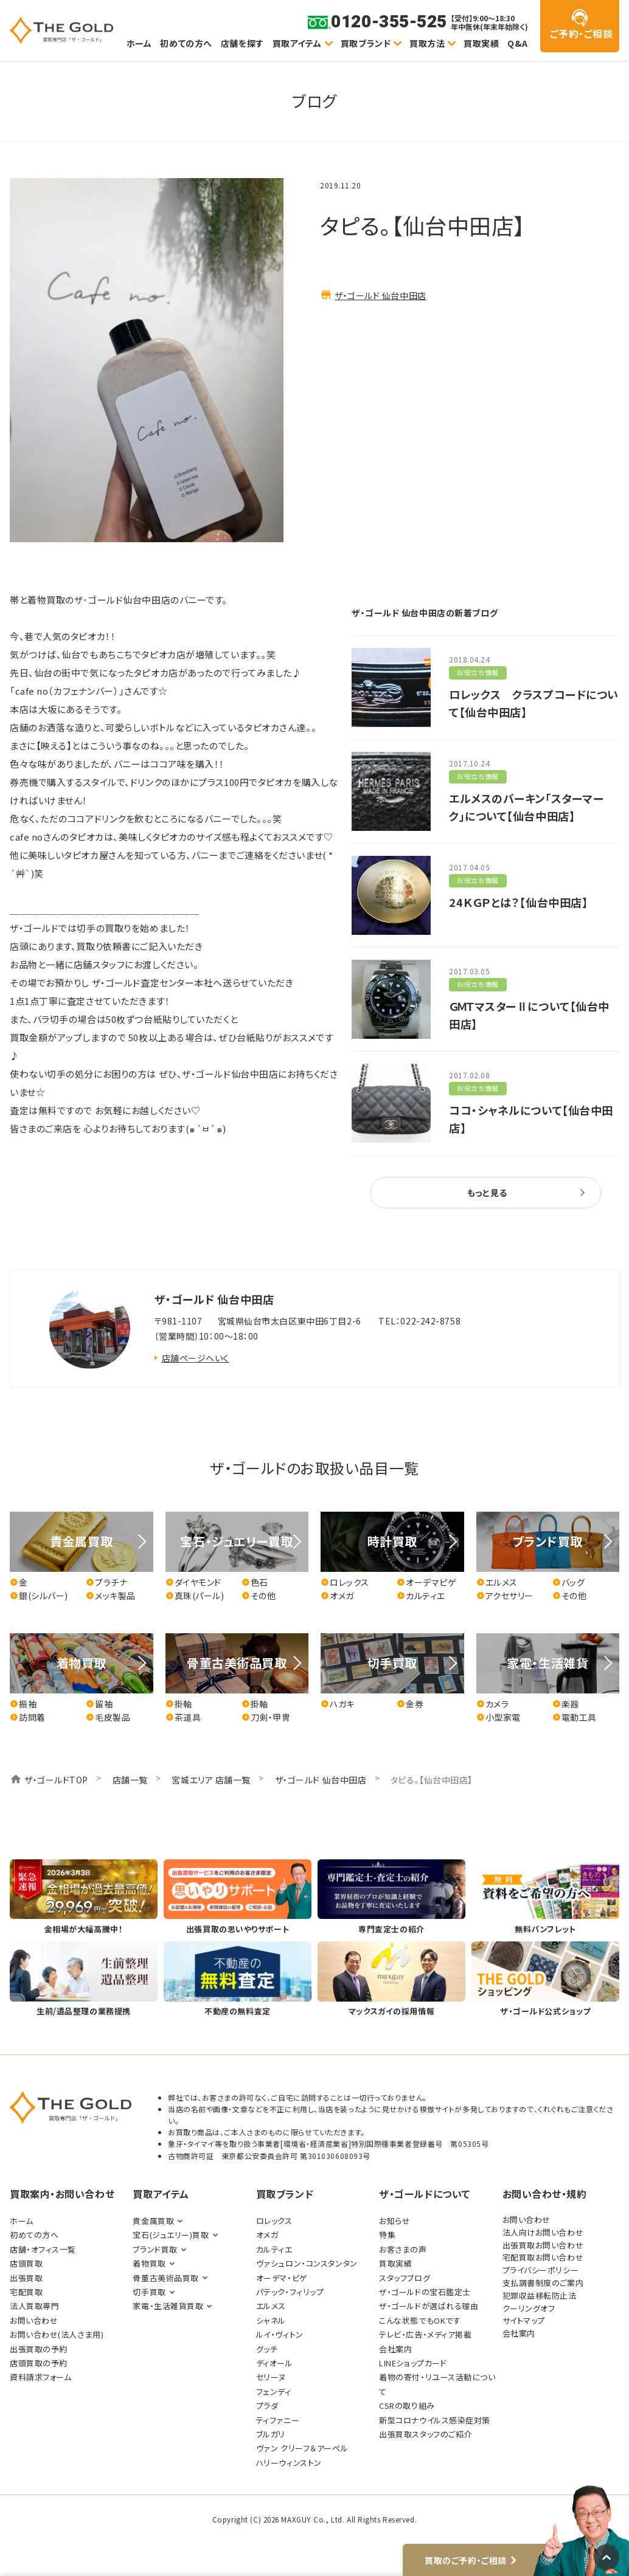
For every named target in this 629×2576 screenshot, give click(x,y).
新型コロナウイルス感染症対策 (434, 2420)
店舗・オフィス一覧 (43, 2249)
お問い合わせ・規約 (544, 2193)
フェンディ (273, 2391)
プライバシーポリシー (540, 2270)
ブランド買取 (155, 2249)
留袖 (99, 1704)
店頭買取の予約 (39, 2363)
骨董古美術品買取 (165, 2278)
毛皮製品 (108, 1717)
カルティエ (421, 1596)
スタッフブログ (404, 2278)
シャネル (271, 2320)
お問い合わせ (34, 2320)
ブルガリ (270, 2434)
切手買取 (149, 2292)
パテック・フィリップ (290, 2292)
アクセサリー (504, 1596)
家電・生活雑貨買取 (168, 2306)
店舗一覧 (130, 1780)
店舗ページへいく (195, 1358)
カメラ (492, 1704)
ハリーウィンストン (289, 2462)
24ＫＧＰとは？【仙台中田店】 (518, 902)
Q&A (517, 43)
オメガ (337, 1596)
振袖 (23, 1704)
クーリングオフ (528, 2308)
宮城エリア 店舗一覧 (211, 1780)
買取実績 (481, 43)
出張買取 (26, 2278)
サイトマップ (523, 2320)
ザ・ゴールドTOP (56, 1780)
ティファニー (277, 2420)
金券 (410, 1704)
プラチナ (106, 1582)
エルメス (497, 1582)
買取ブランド (366, 43)
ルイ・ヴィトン (280, 2334)
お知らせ (394, 2220)
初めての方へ (186, 43)
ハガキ (338, 1704)
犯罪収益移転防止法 (539, 2295)
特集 (387, 2234)
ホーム (139, 43)
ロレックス (345, 1582)
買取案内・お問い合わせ (62, 2193)
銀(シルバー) (39, 1596)
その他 (259, 1596)
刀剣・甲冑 (266, 1717)
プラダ (267, 2405)
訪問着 (28, 1717)
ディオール (274, 2363)
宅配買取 (26, 2292)
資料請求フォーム (40, 2377)
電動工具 (574, 1717)
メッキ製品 (111, 1596)
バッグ (568, 1582)
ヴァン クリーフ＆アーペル (302, 2448)
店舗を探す (242, 43)
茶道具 (183, 1717)
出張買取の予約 (39, 2349)
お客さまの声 (402, 2249)
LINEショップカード (413, 2363)
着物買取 (149, 2263)
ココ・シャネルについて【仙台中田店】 (531, 1118)
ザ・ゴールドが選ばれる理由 (428, 2306)
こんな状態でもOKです (419, 2320)
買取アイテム (297, 43)
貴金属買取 (153, 2220)
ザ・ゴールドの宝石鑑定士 (425, 2292)
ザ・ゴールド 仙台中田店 (380, 295)
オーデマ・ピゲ (282, 2278)
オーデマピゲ (426, 1582)
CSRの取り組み (406, 2405)
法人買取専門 (34, 2306)
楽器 (565, 1704)
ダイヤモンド (193, 1582)
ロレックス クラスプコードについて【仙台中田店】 (534, 703)
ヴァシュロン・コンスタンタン (307, 2263)
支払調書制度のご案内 (543, 2282)
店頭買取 (26, 2263)
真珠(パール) (194, 1596)
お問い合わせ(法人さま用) (56, 2334)
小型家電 (498, 1717)
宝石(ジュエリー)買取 (171, 2234)
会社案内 (395, 2349)
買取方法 (427, 43)
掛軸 (178, 1704)
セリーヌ (271, 2377)
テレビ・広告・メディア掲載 (425, 2334)
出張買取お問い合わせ (543, 2245)
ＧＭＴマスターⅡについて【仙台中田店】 (529, 1014)
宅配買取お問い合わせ (543, 2257)
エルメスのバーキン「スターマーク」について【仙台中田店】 (526, 807)
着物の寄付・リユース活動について (437, 2384)
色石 (255, 1582)
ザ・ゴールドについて (424, 2193)
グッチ (267, 2349)
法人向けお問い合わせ (543, 2232)
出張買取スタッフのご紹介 (425, 2434)
